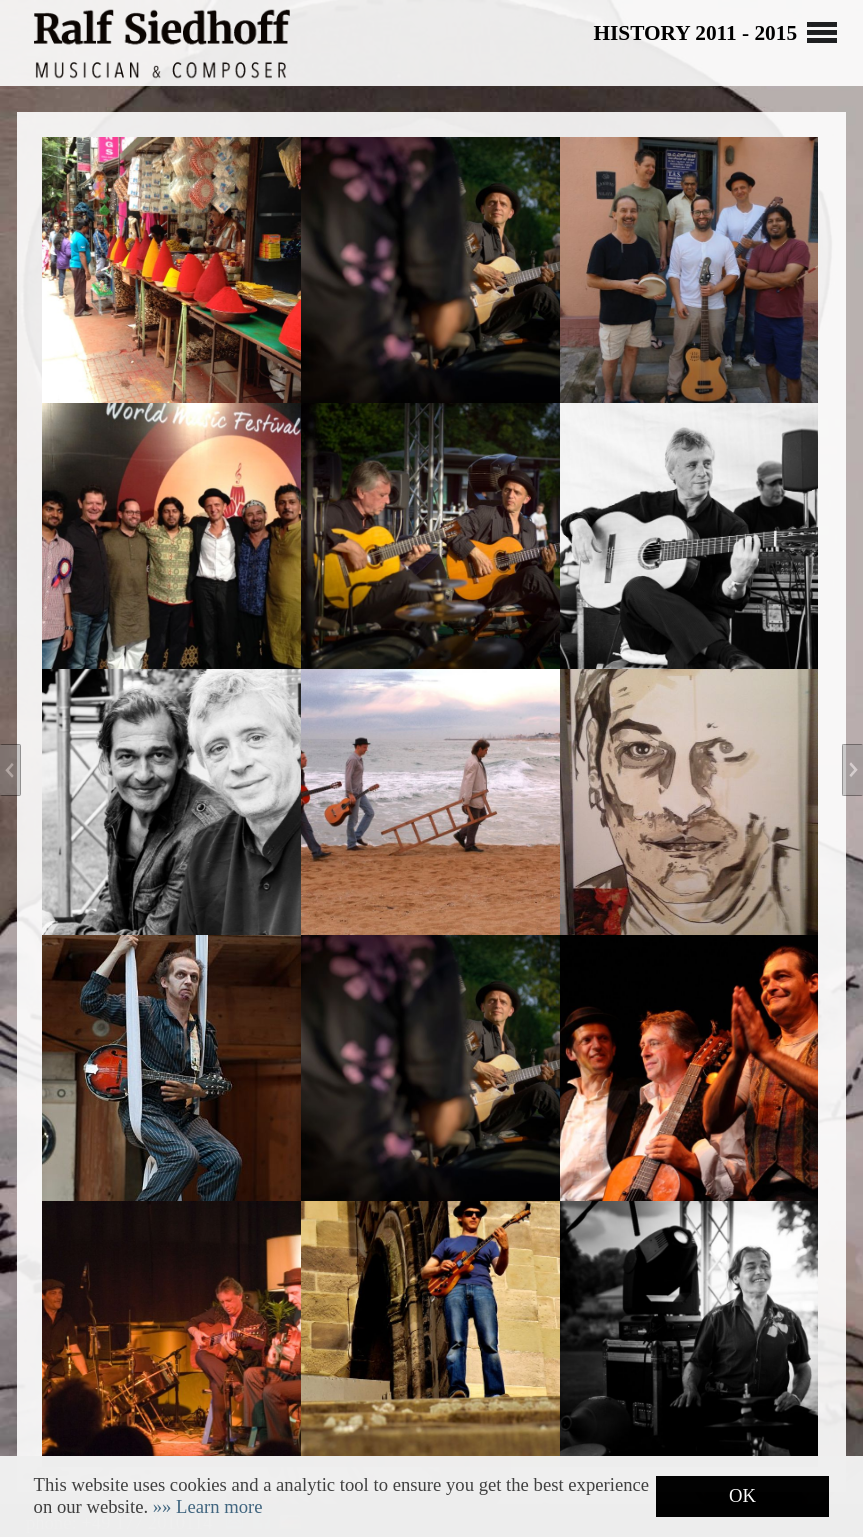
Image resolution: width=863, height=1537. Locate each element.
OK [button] (742, 1495)
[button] (208, 1506)
